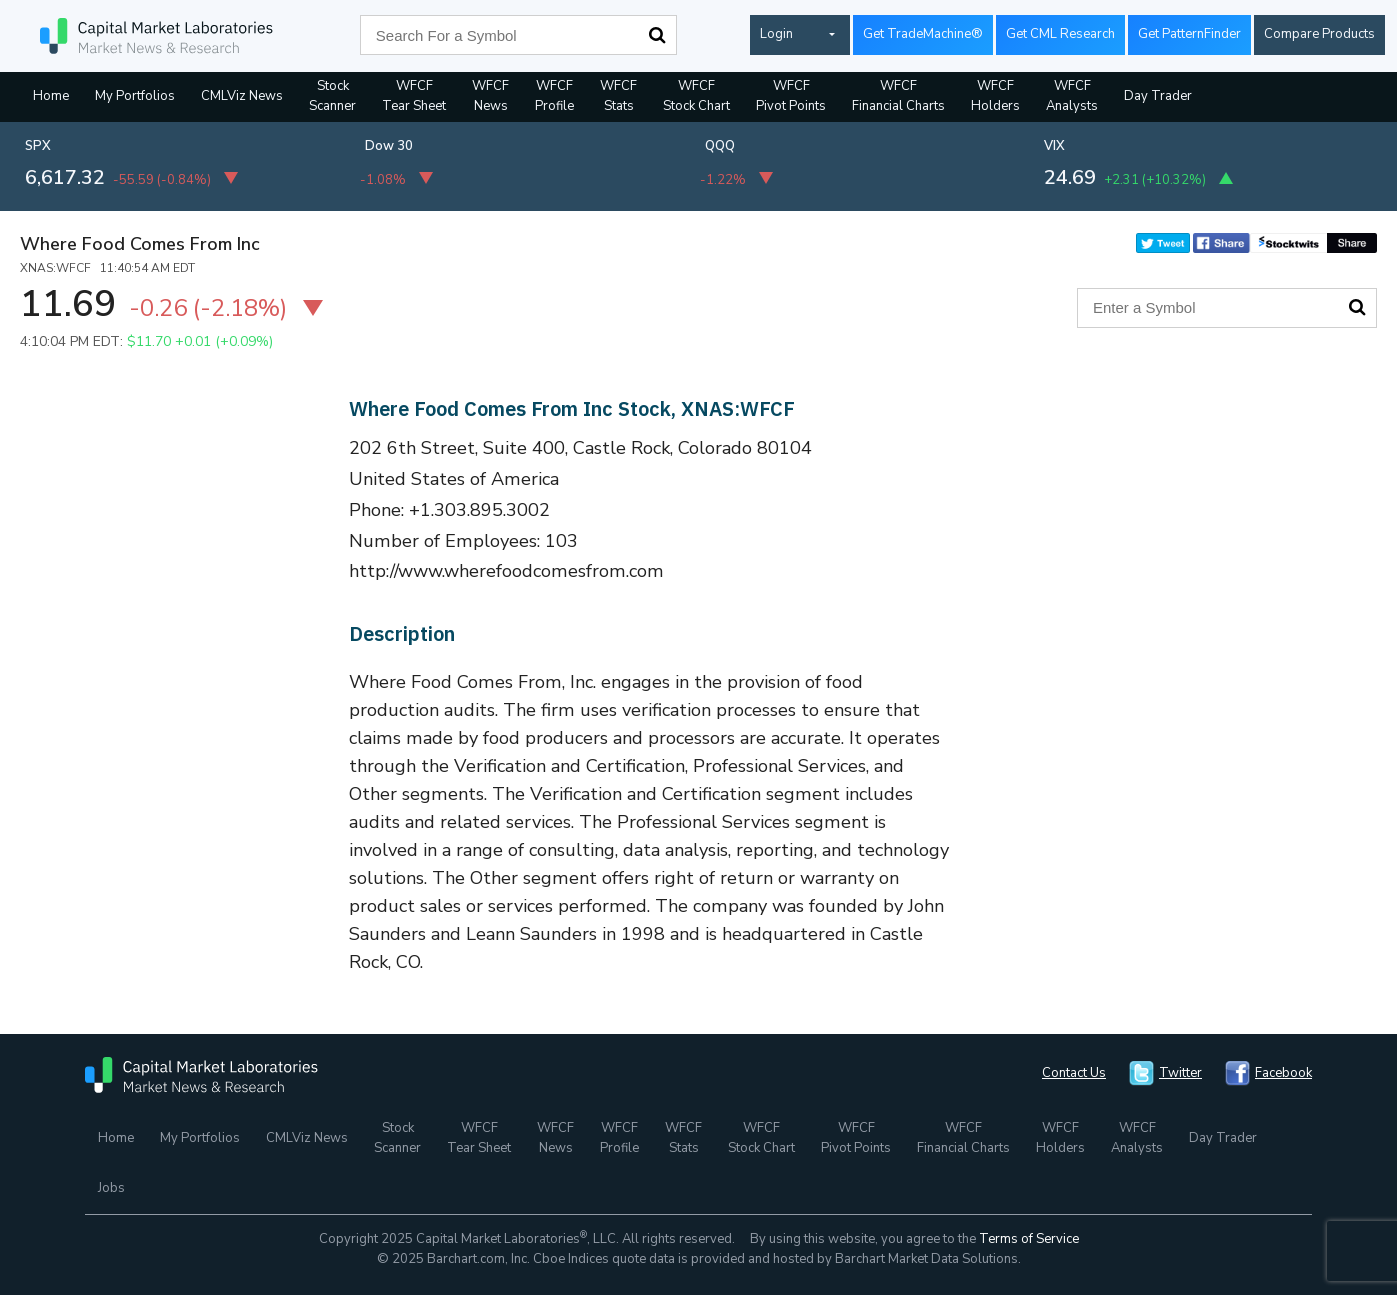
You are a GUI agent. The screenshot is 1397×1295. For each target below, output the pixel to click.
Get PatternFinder (1189, 34)
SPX (38, 146)
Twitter (1180, 1073)
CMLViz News (242, 96)
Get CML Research (1060, 34)
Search (657, 35)
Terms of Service (1029, 1239)
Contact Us (1074, 1073)
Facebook (1283, 1073)
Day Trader (1158, 96)
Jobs (111, 1188)
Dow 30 (389, 146)
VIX (1054, 146)
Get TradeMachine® (923, 34)
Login (776, 34)
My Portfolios (135, 96)
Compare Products (1319, 34)
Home (51, 96)
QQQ (720, 146)
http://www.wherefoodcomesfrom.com (506, 571)
